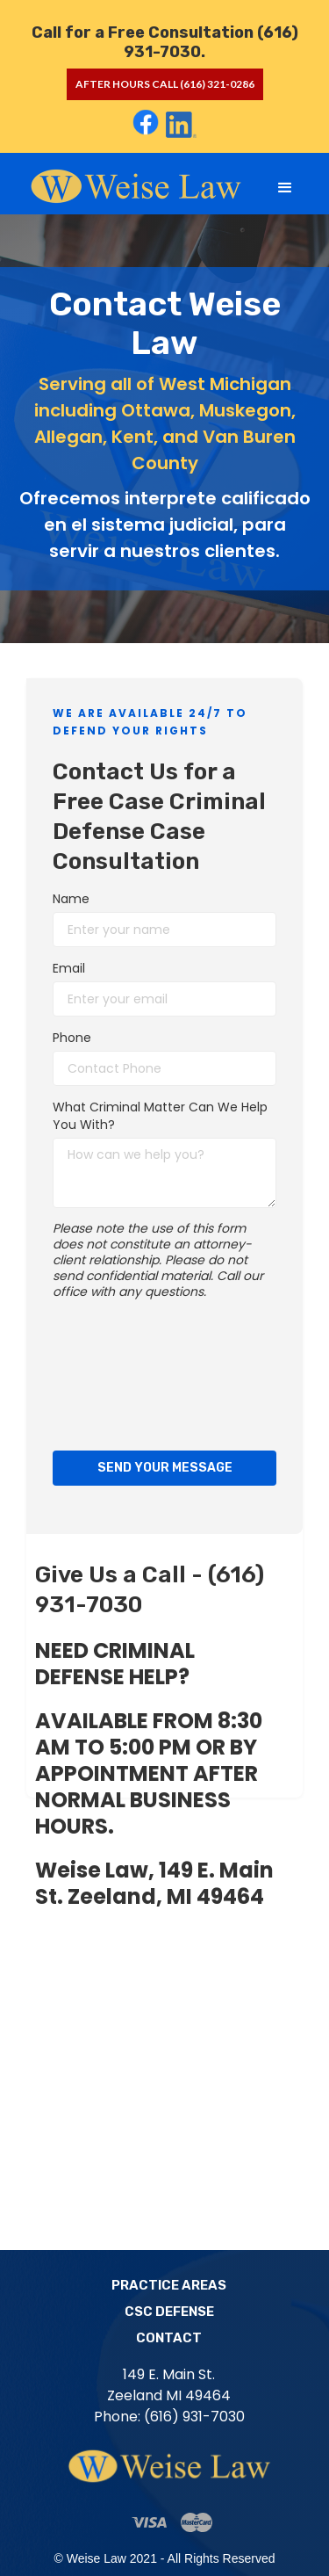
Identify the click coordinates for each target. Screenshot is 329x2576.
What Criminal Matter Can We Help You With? (160, 1115)
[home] (133, 184)
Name (71, 899)
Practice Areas (168, 2285)
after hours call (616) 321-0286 (164, 83)
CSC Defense (169, 2311)
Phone (72, 1037)
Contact (169, 2338)
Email (69, 968)
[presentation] (125, 1371)
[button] (285, 188)
